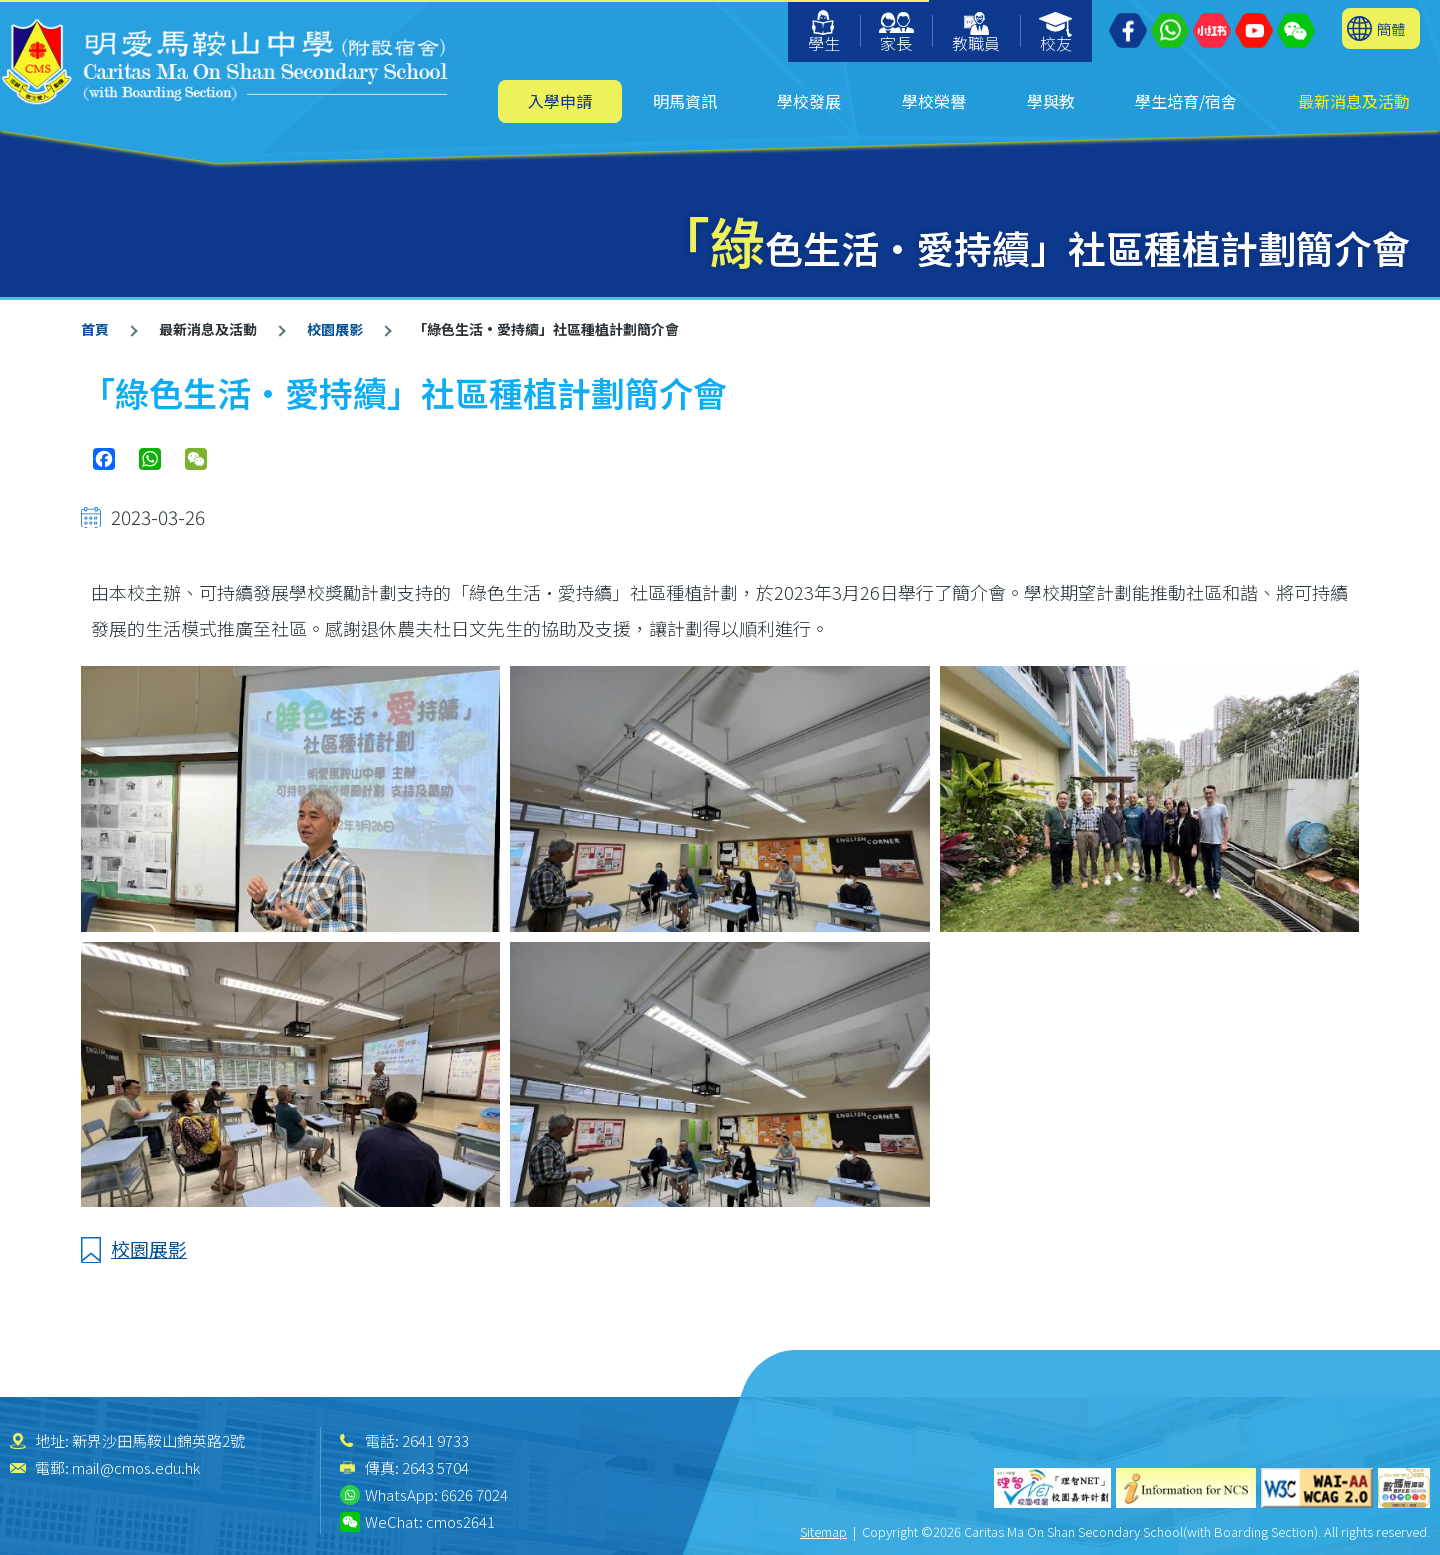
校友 (1056, 33)
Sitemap (823, 1531)
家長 (896, 33)
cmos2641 (460, 1521)
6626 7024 (474, 1494)
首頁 (95, 329)
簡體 (1391, 28)
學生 (824, 32)
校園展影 (335, 329)
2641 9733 (435, 1440)
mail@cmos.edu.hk (136, 1467)
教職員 (976, 33)
